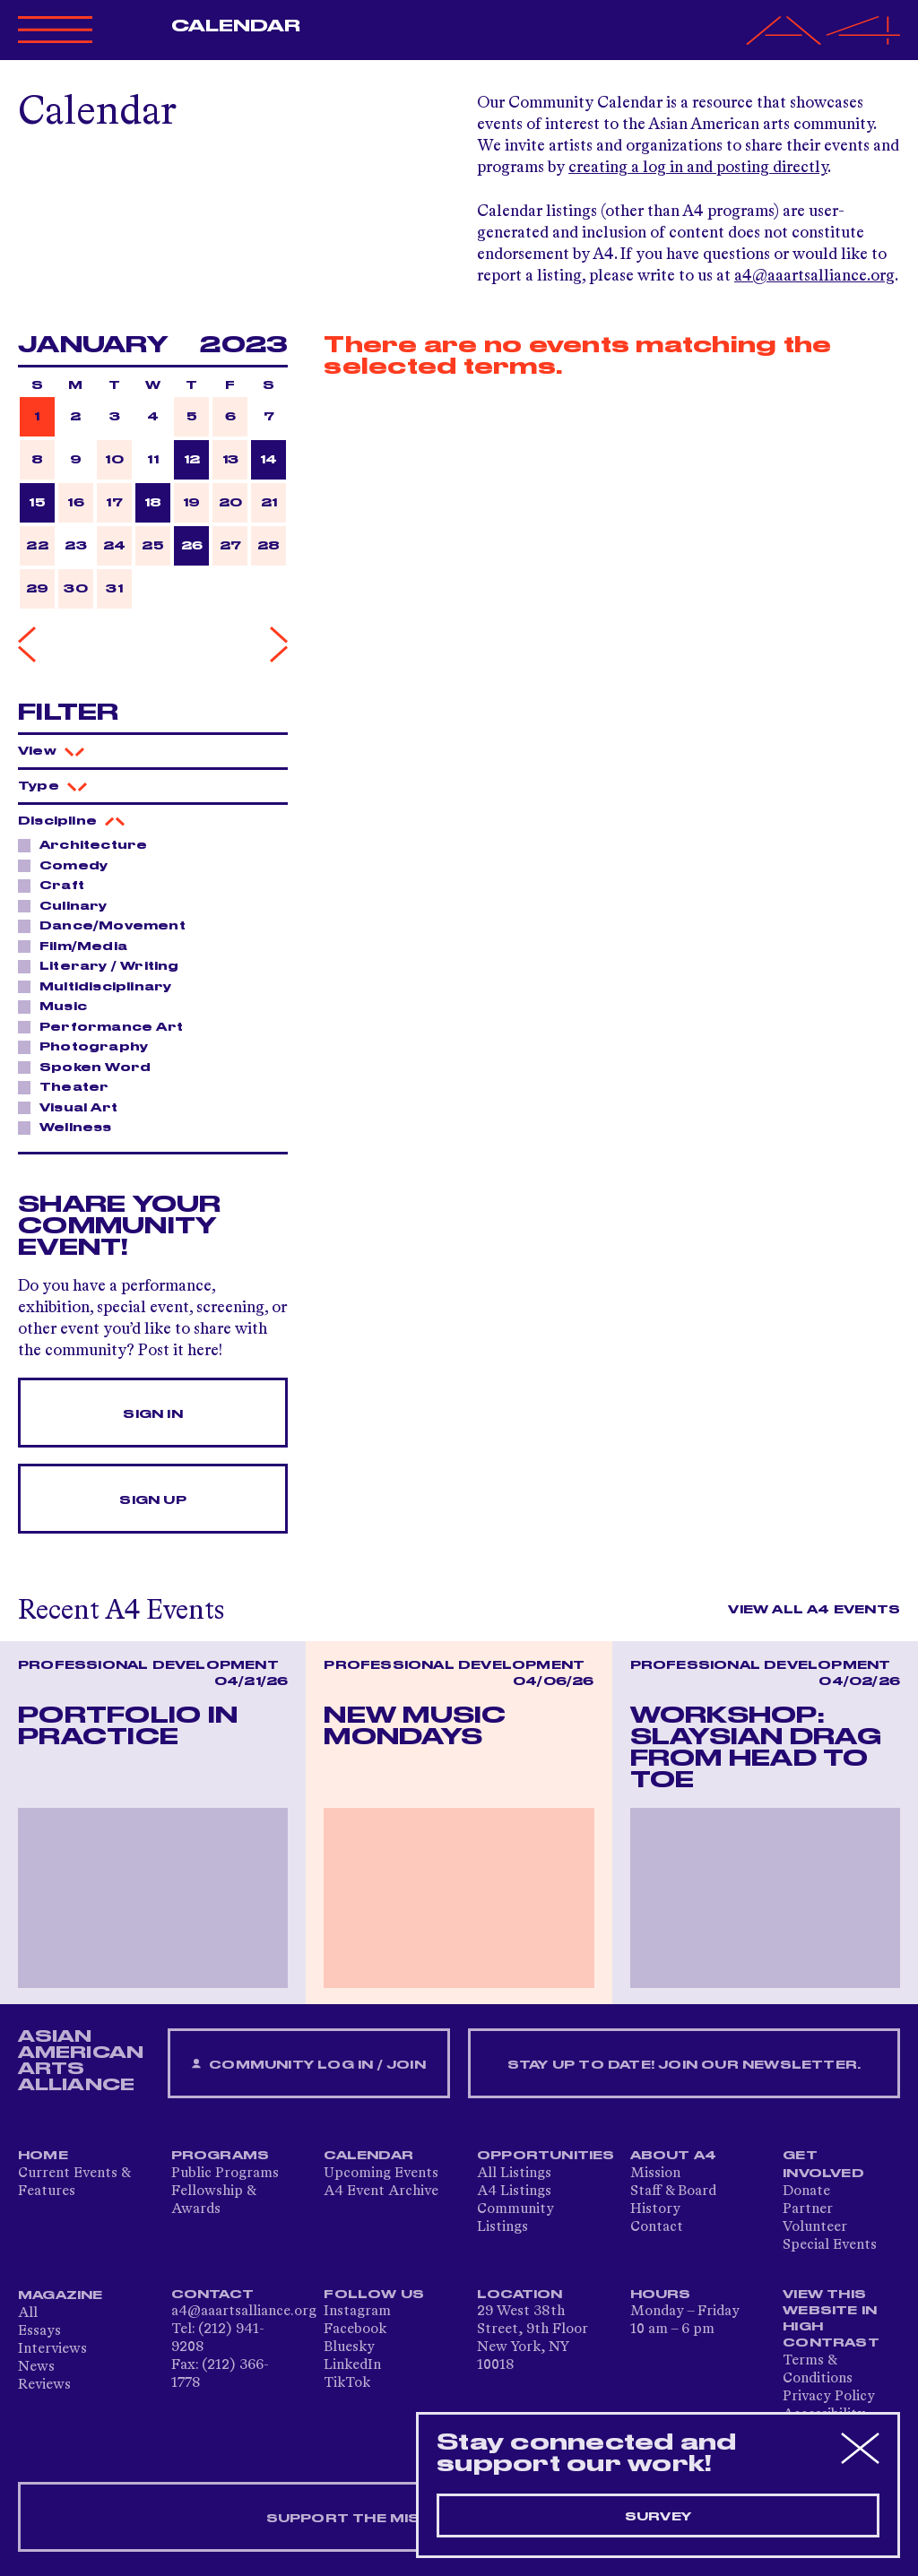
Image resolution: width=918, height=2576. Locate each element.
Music (58, 1005)
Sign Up (152, 1500)
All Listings (514, 2173)
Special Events (830, 2245)
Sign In (152, 1414)
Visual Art (73, 1107)
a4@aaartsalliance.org (814, 276)
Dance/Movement (107, 925)
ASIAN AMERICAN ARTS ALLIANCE (80, 2060)
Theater (69, 1086)
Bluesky (349, 2347)
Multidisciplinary (100, 986)
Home (43, 2155)
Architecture (88, 844)
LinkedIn (352, 2365)
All (28, 2313)
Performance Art (106, 1026)
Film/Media (78, 945)
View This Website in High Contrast (831, 2318)
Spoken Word (90, 1066)
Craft (57, 884)
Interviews (52, 2349)
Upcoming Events (381, 2173)
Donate (806, 2191)
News (36, 2367)
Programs (220, 2155)
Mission (655, 2173)
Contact (656, 2227)
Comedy (68, 865)
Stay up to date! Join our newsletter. (684, 2065)
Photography (89, 1046)
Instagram (357, 2311)
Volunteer (815, 2227)
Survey (658, 2516)
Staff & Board (673, 2191)
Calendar (236, 26)
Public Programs (225, 2173)
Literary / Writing (104, 965)
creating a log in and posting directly (697, 168)
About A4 (673, 2155)
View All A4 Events (814, 1609)
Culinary (68, 905)
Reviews (44, 2385)
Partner (808, 2209)
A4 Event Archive (381, 2191)
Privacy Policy (829, 2397)
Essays (39, 2331)
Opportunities (546, 2155)
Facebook (355, 2329)
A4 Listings (514, 2191)
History (655, 2209)
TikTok (347, 2383)
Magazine (60, 2295)
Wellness (71, 1126)
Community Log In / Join (308, 2064)
